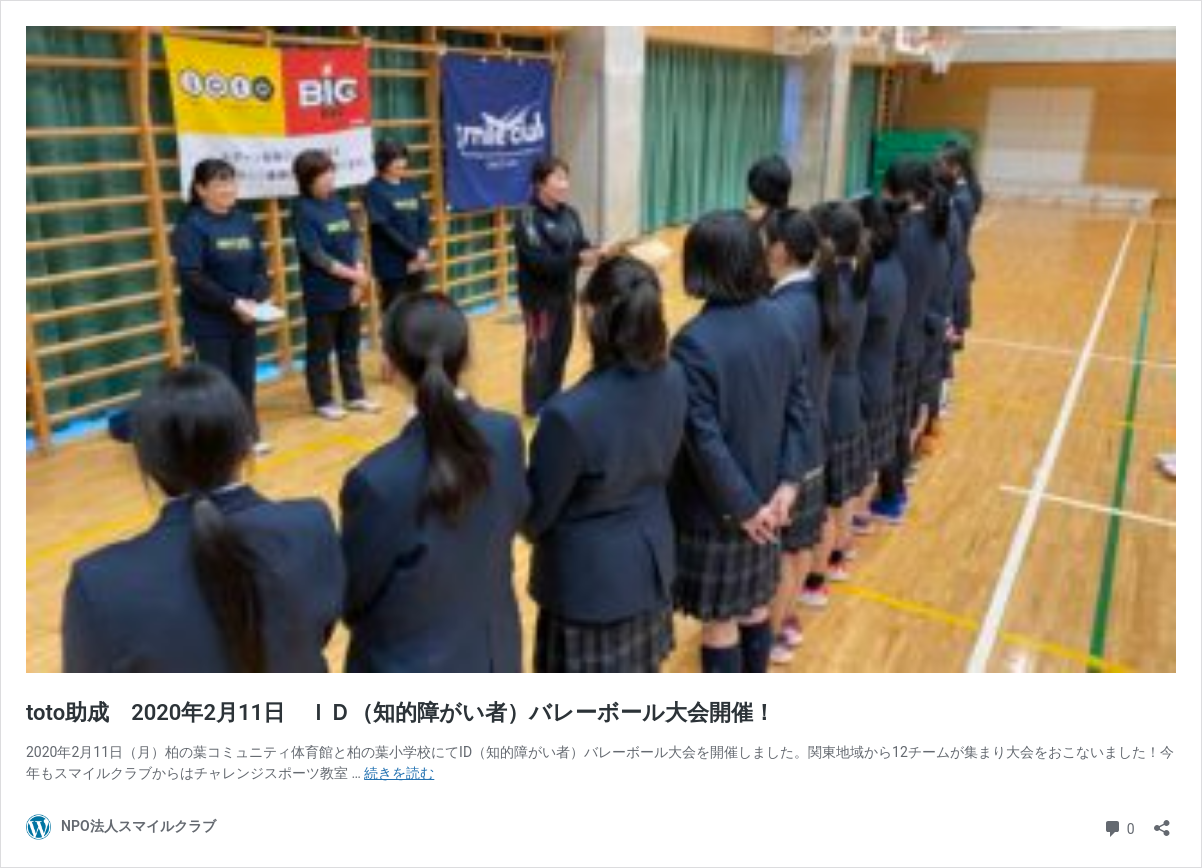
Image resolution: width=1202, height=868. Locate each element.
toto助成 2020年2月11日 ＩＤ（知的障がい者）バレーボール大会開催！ (400, 712)
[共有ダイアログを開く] (1162, 821)
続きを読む (399, 773)
